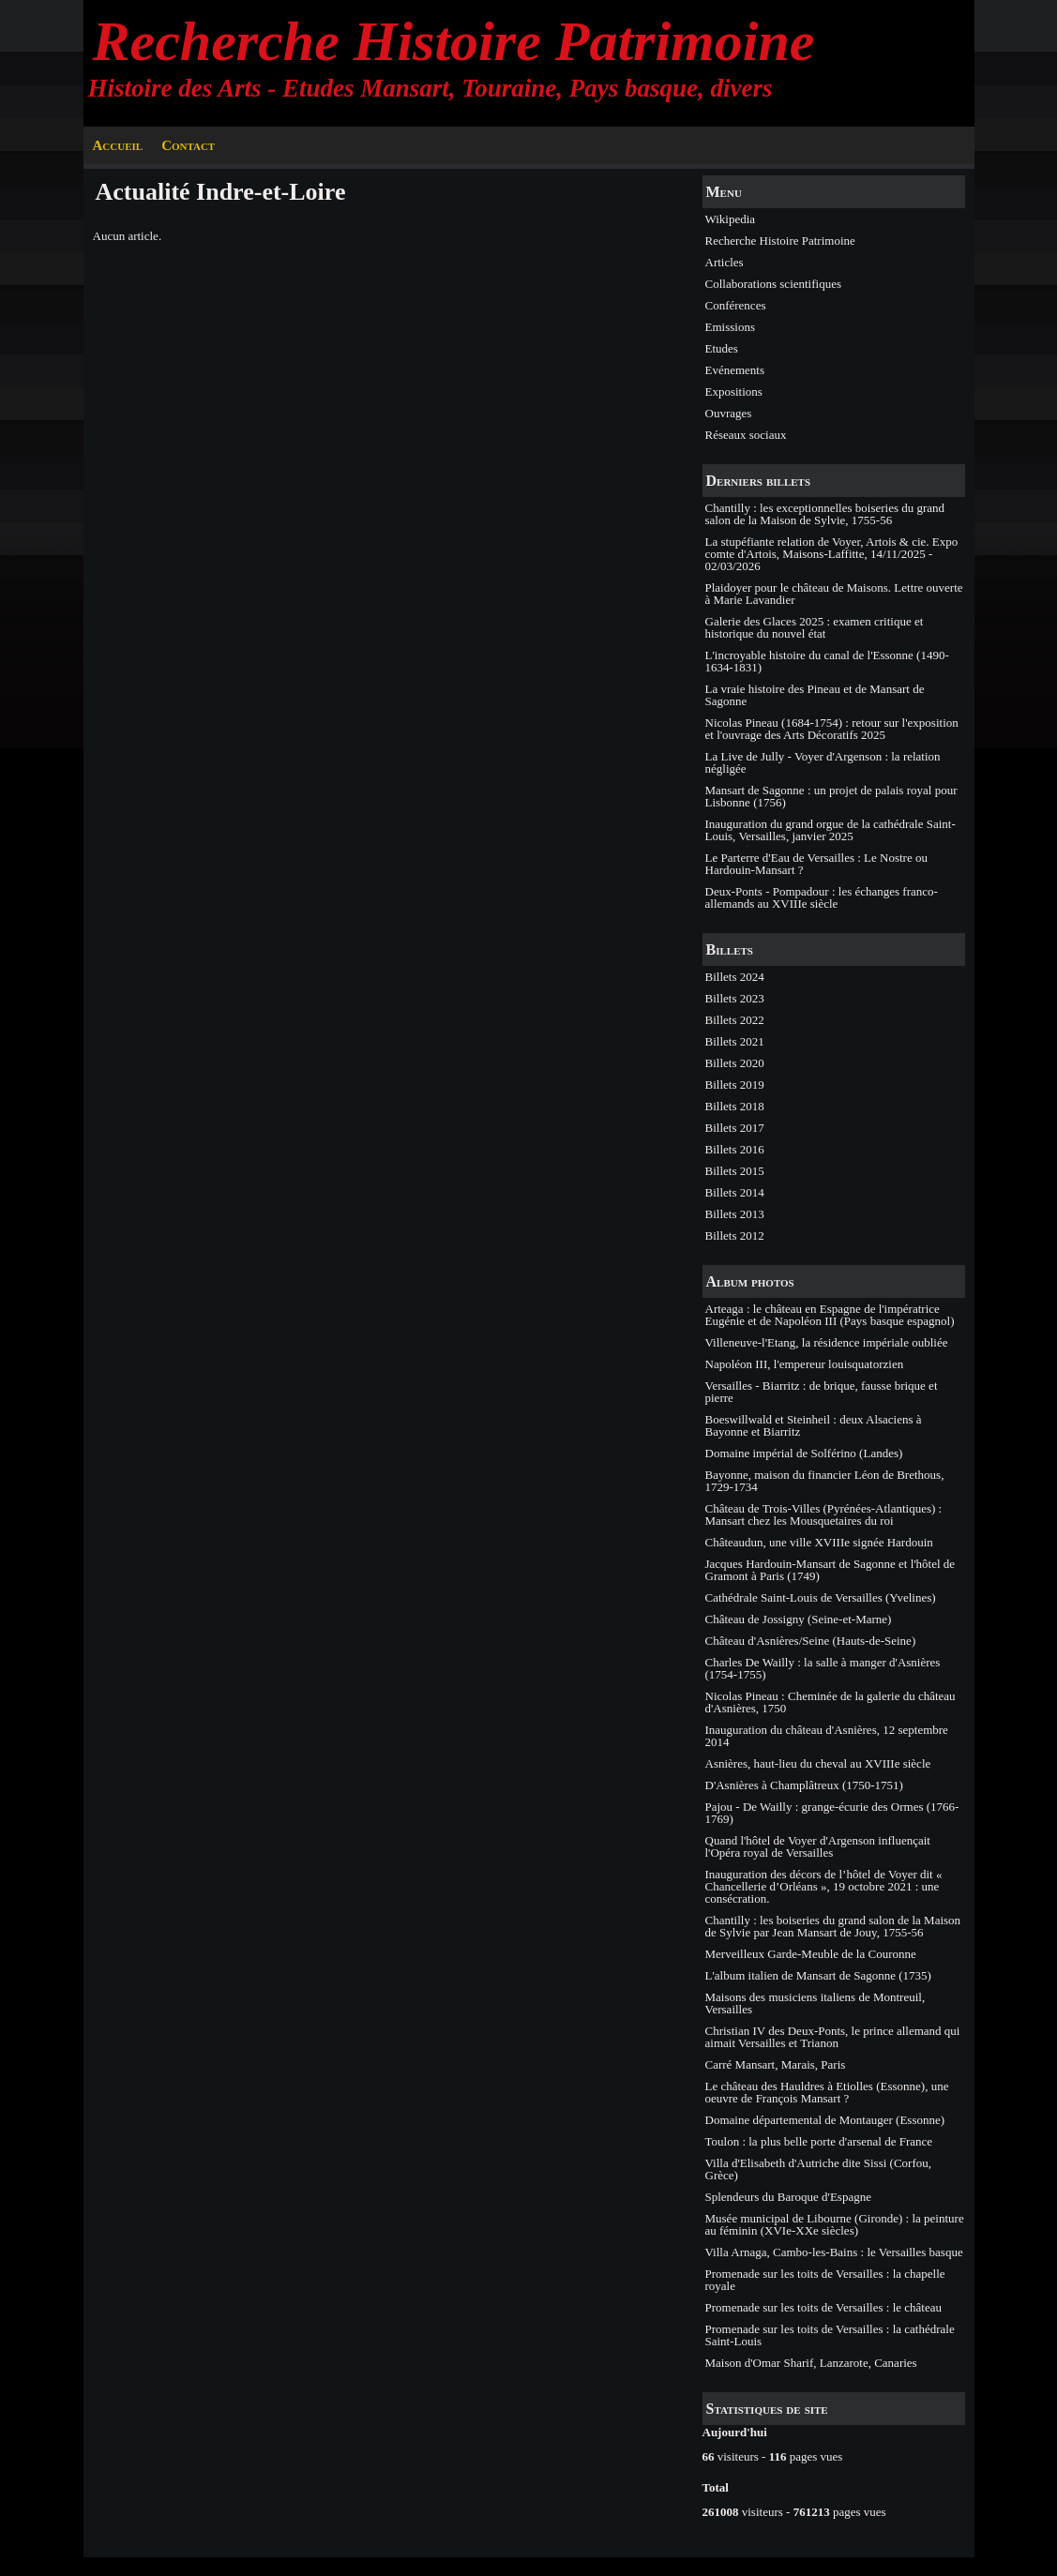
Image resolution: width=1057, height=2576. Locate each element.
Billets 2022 (734, 1020)
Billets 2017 (734, 1128)
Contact (188, 145)
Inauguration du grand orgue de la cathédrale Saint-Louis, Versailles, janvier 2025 (830, 830)
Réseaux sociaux (746, 435)
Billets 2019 (734, 1084)
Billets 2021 (734, 1041)
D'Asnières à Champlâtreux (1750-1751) (804, 1785)
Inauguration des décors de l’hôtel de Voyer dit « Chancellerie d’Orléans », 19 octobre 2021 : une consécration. (824, 1886)
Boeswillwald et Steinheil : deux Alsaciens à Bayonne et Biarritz (813, 1425)
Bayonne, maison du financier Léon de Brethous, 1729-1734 (824, 1481)
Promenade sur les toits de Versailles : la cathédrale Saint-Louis (830, 2335)
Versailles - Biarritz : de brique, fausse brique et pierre (821, 1391)
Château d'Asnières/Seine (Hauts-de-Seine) (810, 1641)
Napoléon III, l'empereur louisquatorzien (804, 1364)
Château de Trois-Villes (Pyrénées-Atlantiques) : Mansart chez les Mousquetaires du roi (824, 1514)
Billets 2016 (734, 1149)
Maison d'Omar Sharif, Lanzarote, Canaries (811, 2363)
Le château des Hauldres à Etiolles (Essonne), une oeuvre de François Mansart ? (827, 2092)
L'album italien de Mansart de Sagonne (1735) (818, 1975)
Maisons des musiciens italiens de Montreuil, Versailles (815, 2003)
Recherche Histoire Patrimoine (454, 41)
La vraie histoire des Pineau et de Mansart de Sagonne (815, 695)
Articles (724, 262)
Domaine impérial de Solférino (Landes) (804, 1453)
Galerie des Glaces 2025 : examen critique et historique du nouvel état (814, 627)
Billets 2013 (734, 1214)
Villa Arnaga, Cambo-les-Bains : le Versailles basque (834, 2252)
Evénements (735, 370)
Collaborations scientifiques (773, 284)
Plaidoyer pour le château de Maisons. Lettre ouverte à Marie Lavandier (834, 593)
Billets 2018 (734, 1106)
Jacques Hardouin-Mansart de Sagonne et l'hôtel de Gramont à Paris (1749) (830, 1570)
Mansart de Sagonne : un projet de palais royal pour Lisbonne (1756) (831, 796)
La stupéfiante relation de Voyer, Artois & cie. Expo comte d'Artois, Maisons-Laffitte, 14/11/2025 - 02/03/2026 (832, 554)
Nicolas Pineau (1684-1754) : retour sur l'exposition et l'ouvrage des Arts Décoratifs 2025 (832, 729)
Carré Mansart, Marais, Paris (775, 2064)
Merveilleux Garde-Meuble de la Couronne (810, 1954)
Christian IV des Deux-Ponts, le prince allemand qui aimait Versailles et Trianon (832, 2037)
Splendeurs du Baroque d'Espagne (788, 2197)
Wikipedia (730, 219)
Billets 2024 (734, 977)
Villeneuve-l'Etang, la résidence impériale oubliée (826, 1342)
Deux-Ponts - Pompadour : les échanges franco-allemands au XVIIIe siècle (821, 897)
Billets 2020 (734, 1063)
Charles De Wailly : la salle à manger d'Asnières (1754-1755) (823, 1668)
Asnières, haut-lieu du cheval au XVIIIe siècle (818, 1763)
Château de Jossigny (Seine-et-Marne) (798, 1619)
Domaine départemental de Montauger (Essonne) (825, 2120)
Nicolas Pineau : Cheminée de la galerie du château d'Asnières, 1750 (830, 1702)
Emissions (730, 327)
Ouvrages (728, 413)
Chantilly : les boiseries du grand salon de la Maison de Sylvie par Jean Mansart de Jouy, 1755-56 (833, 1926)
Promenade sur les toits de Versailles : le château (823, 2307)
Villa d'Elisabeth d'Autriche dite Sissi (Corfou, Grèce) (818, 2169)
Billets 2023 (734, 998)
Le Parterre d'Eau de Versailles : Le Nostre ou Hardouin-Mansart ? (816, 864)
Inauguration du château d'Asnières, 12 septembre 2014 (826, 1736)
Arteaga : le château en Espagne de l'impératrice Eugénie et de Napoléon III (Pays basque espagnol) (830, 1315)
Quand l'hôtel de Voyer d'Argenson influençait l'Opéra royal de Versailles (817, 1846)
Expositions (734, 391)
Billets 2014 (734, 1192)
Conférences (735, 305)
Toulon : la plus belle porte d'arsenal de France (819, 2141)
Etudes (721, 348)
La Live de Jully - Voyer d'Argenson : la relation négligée (823, 762)
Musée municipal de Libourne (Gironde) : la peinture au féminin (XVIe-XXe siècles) (834, 2224)
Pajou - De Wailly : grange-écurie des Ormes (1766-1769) (832, 1813)
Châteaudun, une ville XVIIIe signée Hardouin (819, 1542)
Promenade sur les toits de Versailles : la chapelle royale (825, 2280)
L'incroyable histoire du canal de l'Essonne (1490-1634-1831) (827, 661)
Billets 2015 (734, 1171)
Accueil (118, 145)
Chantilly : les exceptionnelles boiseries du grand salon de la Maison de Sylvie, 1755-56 (825, 514)
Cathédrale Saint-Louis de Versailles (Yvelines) (820, 1597)
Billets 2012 (734, 1235)
